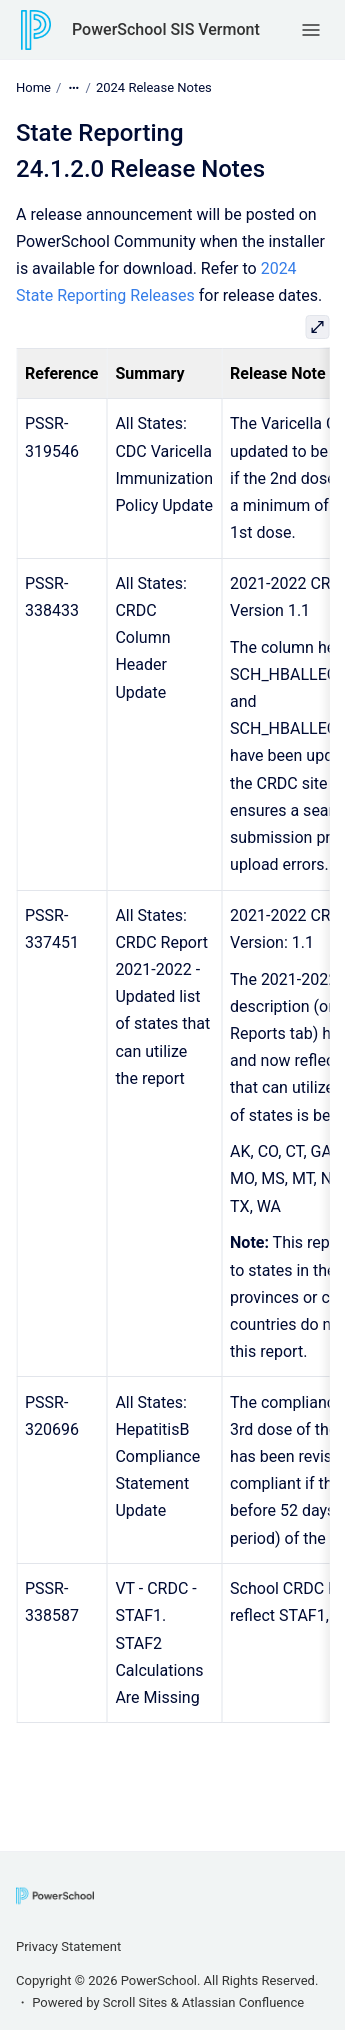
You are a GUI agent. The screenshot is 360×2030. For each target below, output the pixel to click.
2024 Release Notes (154, 87)
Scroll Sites (135, 2002)
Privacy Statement (68, 1946)
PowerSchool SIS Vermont (166, 29)
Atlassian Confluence (243, 2002)
